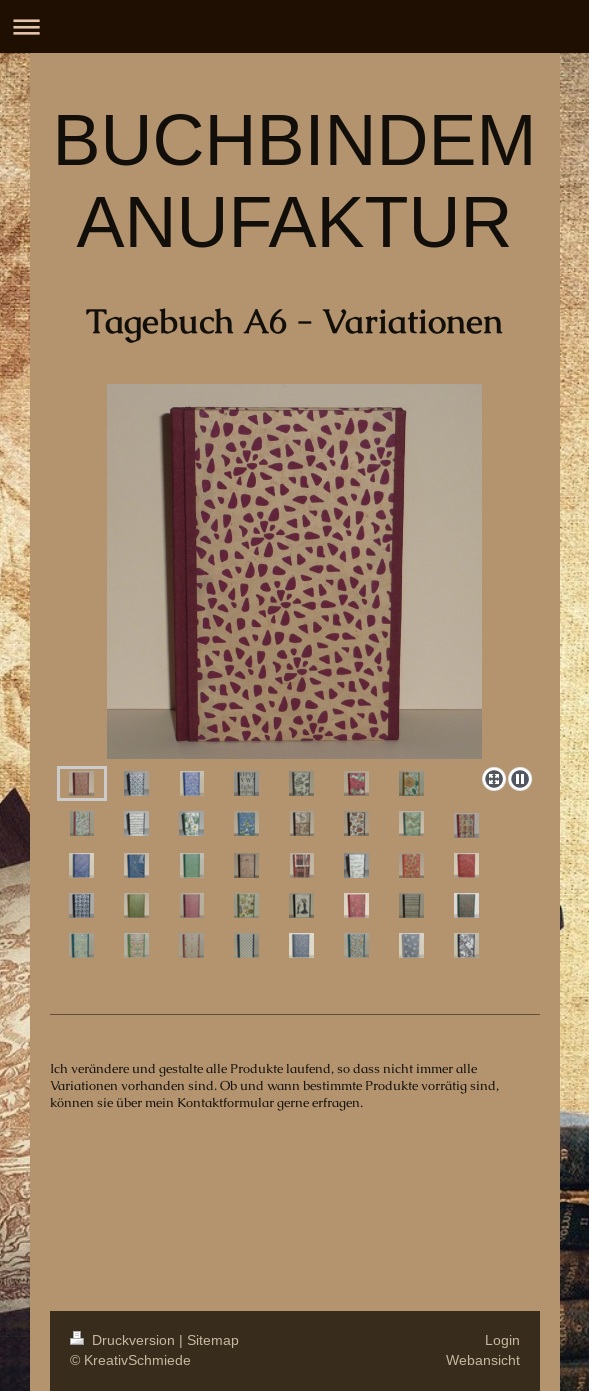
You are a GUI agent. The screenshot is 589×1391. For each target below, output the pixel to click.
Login (502, 1340)
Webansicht (483, 1360)
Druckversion (124, 1340)
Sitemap (213, 1340)
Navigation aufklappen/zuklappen (294, 26)
